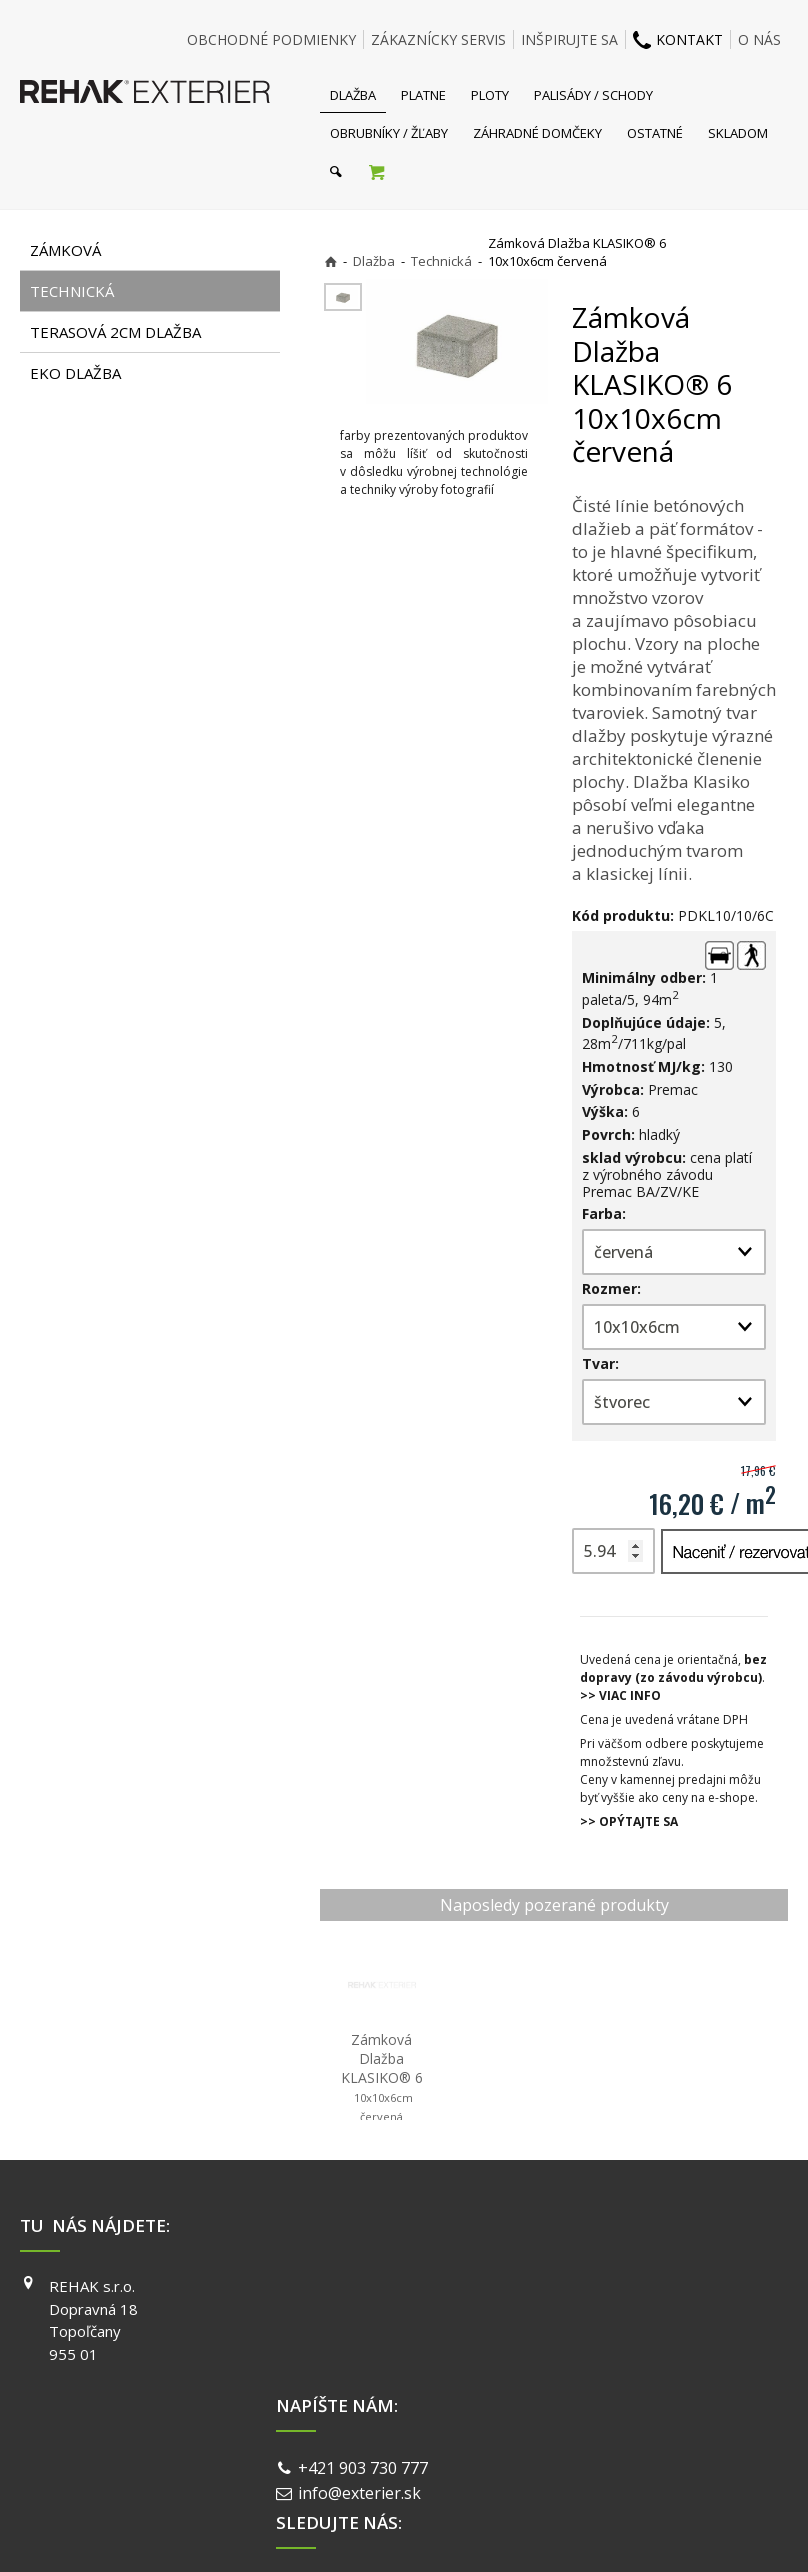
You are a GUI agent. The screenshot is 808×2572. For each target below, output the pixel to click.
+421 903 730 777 (367, 2289)
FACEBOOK (609, 2286)
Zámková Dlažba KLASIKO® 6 (382, 2077)
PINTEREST (611, 2372)
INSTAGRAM (613, 2315)
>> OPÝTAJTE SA (629, 1821)
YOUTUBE (606, 2343)
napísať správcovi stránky (351, 2443)
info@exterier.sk (363, 2313)
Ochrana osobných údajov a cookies (543, 2443)
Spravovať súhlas (712, 2443)
